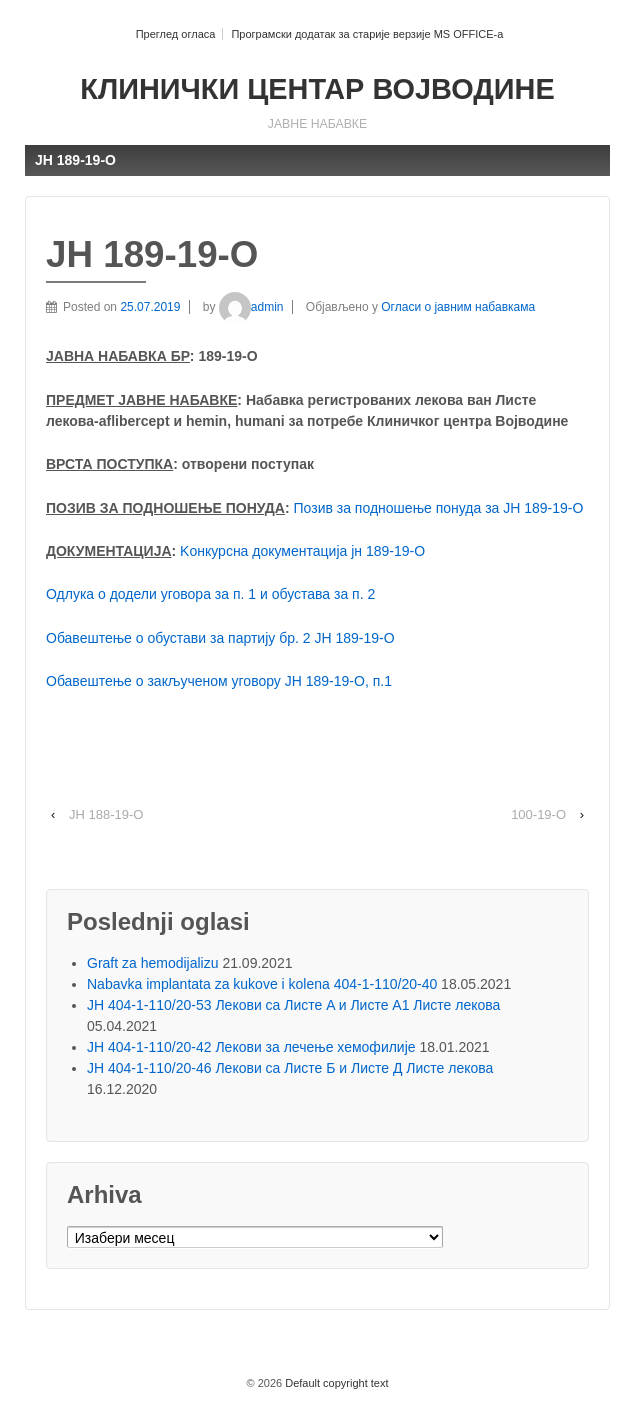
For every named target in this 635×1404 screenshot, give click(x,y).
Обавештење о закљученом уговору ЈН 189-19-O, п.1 (219, 681)
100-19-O (538, 814)
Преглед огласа (176, 34)
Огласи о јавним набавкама (458, 307)
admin (251, 307)
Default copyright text (335, 1383)
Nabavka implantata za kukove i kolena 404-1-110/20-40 (262, 984)
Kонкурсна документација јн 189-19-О (302, 551)
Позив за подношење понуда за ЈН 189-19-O (439, 508)
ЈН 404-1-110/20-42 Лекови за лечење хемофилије (251, 1047)
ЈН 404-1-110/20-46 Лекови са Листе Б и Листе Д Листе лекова (290, 1068)
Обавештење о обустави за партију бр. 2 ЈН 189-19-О (220, 638)
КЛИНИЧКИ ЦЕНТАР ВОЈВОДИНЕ (317, 89)
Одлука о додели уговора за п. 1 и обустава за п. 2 (210, 594)
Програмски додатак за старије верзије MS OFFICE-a (367, 34)
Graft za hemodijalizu (153, 963)
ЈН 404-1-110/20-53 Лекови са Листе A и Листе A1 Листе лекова (293, 1005)
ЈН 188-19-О (106, 814)
